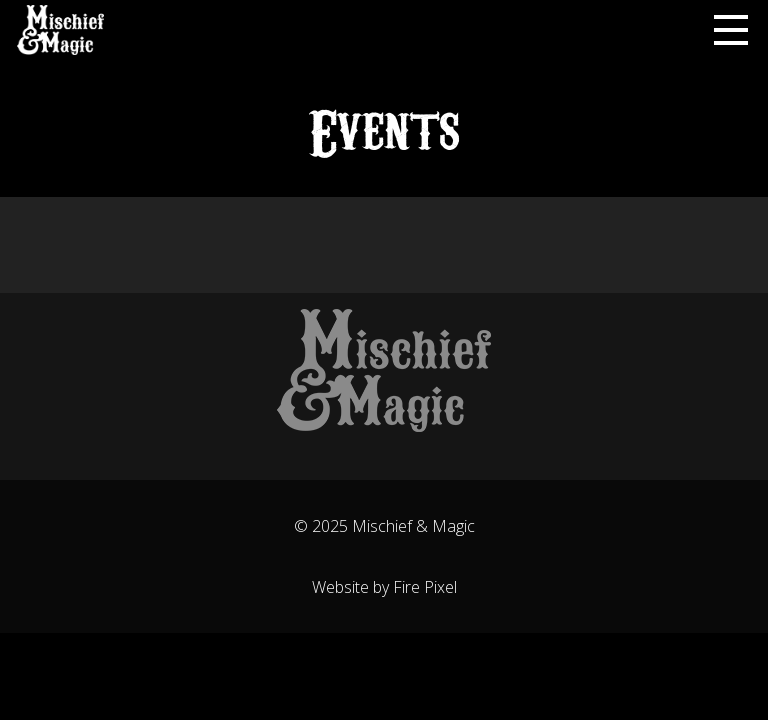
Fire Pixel (425, 587)
